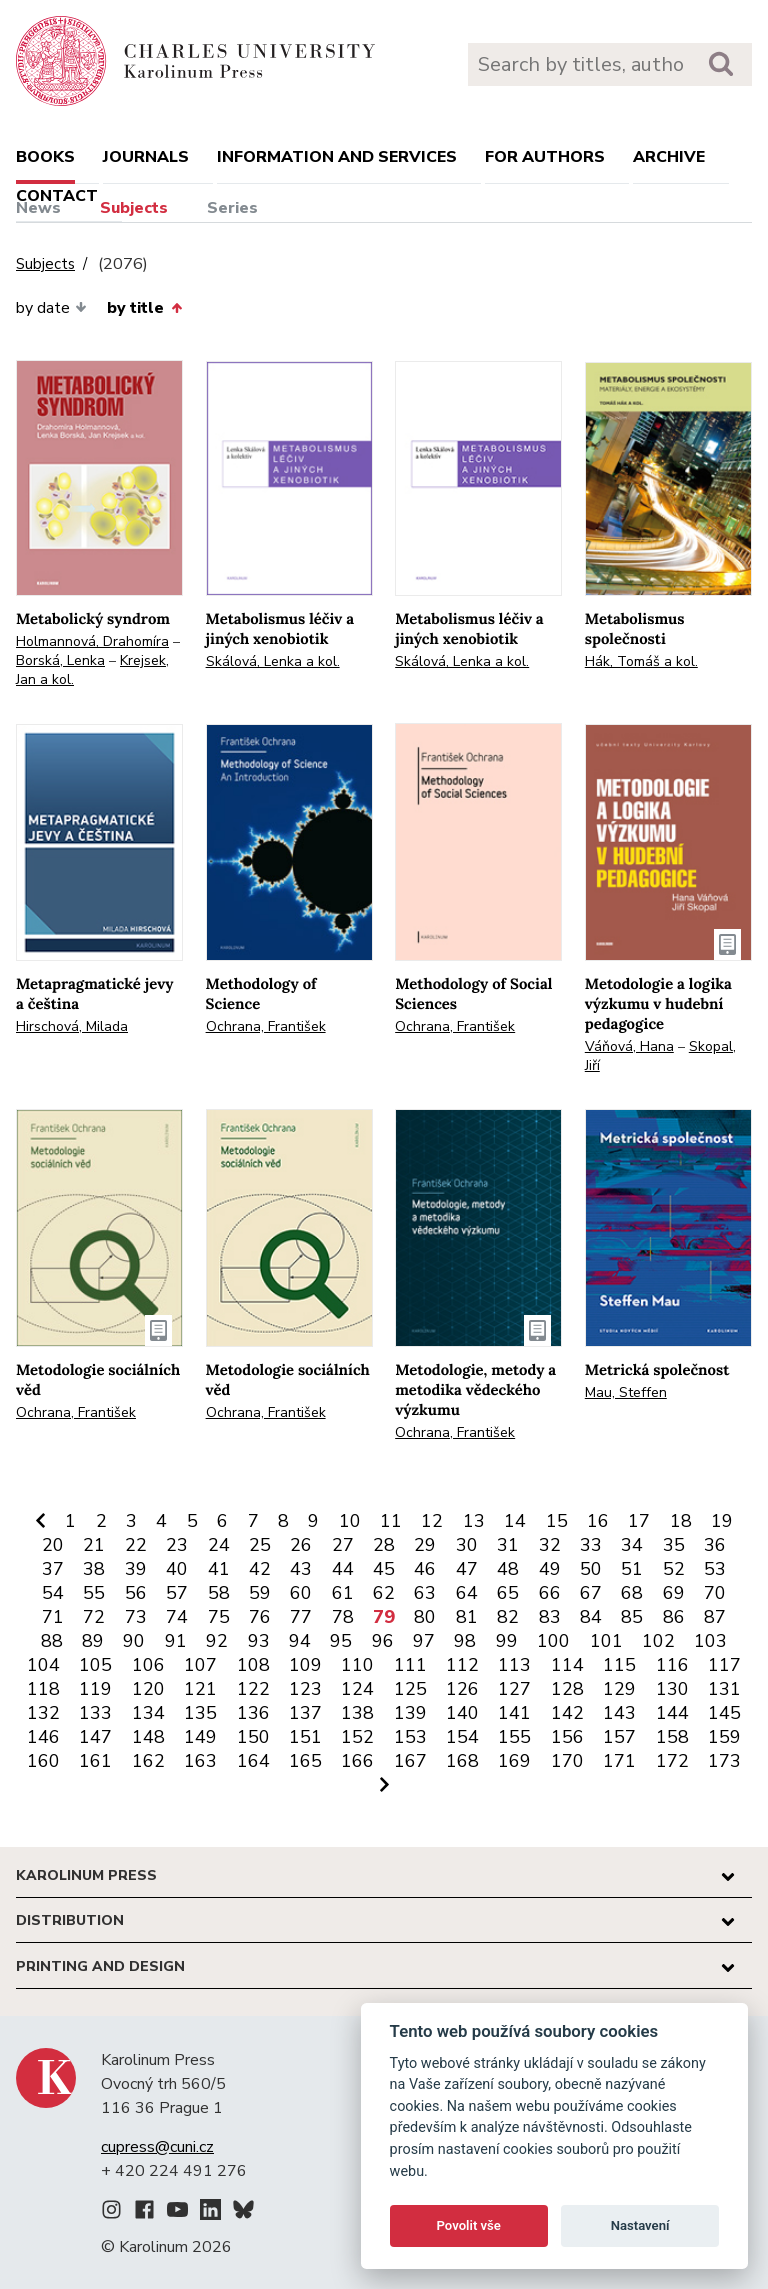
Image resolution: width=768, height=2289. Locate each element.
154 (462, 1737)
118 (43, 1689)
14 (515, 1521)
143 (619, 1713)
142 (567, 1713)
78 (343, 1617)
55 (94, 1593)
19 (722, 1521)
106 (148, 1665)
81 (467, 1617)
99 (507, 1641)
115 (619, 1665)
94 (300, 1641)
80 (425, 1617)
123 (305, 1689)
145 (724, 1713)
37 (53, 1569)
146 (43, 1737)
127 (514, 1689)
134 (148, 1713)
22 (136, 1545)
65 (508, 1593)
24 (219, 1545)
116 (672, 1665)
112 (462, 1665)
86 (674, 1617)
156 (567, 1737)
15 (557, 1521)
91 (176, 1641)
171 (619, 1761)
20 (53, 1545)
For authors (545, 157)
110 (357, 1665)
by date (51, 308)
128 (567, 1689)
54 (53, 1593)
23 (177, 1545)
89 (93, 1641)
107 (200, 1665)
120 (148, 1689)
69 (674, 1593)
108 (253, 1665)
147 (95, 1737)
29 (425, 1545)
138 (357, 1713)
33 (591, 1545)
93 (259, 1641)
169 (514, 1761)
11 (391, 1521)
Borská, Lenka (60, 660)
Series (232, 208)
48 (508, 1569)
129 (619, 1689)
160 (43, 1761)
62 (384, 1593)
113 (514, 1665)
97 (424, 1641)
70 (715, 1593)
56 (136, 1593)
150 (253, 1737)
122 (253, 1689)
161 (95, 1761)
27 (343, 1545)
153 (410, 1737)
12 (432, 1521)
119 (95, 1689)
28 (384, 1545)
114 (567, 1665)
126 (462, 1689)
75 (219, 1617)
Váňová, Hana (629, 1046)
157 (619, 1737)
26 (301, 1545)
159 (724, 1737)
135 (200, 1713)
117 (724, 1665)
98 (465, 1641)
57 (177, 1593)
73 (136, 1617)
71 (53, 1617)
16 (598, 1521)
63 (425, 1593)
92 (217, 1641)
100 (553, 1641)
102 (658, 1641)
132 (43, 1713)
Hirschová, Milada (72, 1026)
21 (94, 1545)
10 (350, 1521)
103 (710, 1641)
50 (591, 1569)
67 (591, 1593)
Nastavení (640, 2225)
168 (462, 1761)
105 (95, 1665)
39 (136, 1569)
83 (550, 1617)
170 (567, 1761)
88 (52, 1641)
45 (384, 1569)
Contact (57, 196)
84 (591, 1617)
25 (260, 1545)
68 (632, 1593)
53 (715, 1569)
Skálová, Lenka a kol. (273, 661)
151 (305, 1737)
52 (674, 1569)
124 (357, 1689)
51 (632, 1569)
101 (606, 1641)
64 (467, 1593)
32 (550, 1545)
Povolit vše (469, 2225)
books (45, 157)
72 (94, 1617)
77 (301, 1617)
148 (148, 1737)
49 (550, 1569)
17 (639, 1521)
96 (383, 1641)
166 (357, 1761)
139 (410, 1713)
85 (632, 1617)
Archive (669, 157)
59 (260, 1593)
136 (253, 1713)
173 (724, 1761)
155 (514, 1737)
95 (341, 1641)
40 (177, 1569)
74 (177, 1617)
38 (94, 1569)
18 (681, 1521)
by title (144, 308)
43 (301, 1569)
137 (305, 1713)
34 (632, 1545)
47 (467, 1569)
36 (715, 1545)
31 (508, 1545)
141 (514, 1713)
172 (672, 1761)
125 (410, 1689)
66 (550, 1593)
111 (410, 1665)
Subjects (134, 208)
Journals (146, 157)
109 (305, 1665)
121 (200, 1689)
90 (134, 1641)
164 (253, 1761)
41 (219, 1569)
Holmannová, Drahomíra (92, 641)
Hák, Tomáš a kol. (641, 661)
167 (410, 1761)
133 (95, 1713)
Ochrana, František (266, 1026)
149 (200, 1737)
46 (425, 1569)
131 (724, 1689)
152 (357, 1737)
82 (508, 1617)
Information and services (337, 157)
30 (467, 1545)
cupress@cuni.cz (157, 2147)
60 (301, 1593)
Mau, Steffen (626, 1392)
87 (715, 1617)
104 (43, 1665)
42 (260, 1569)
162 (148, 1761)
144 (672, 1713)
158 (672, 1737)
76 (260, 1617)
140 (462, 1713)
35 (674, 1545)
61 (343, 1593)
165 (305, 1761)
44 (343, 1569)
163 (200, 1761)
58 (219, 1593)
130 (672, 1689)
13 (474, 1521)
